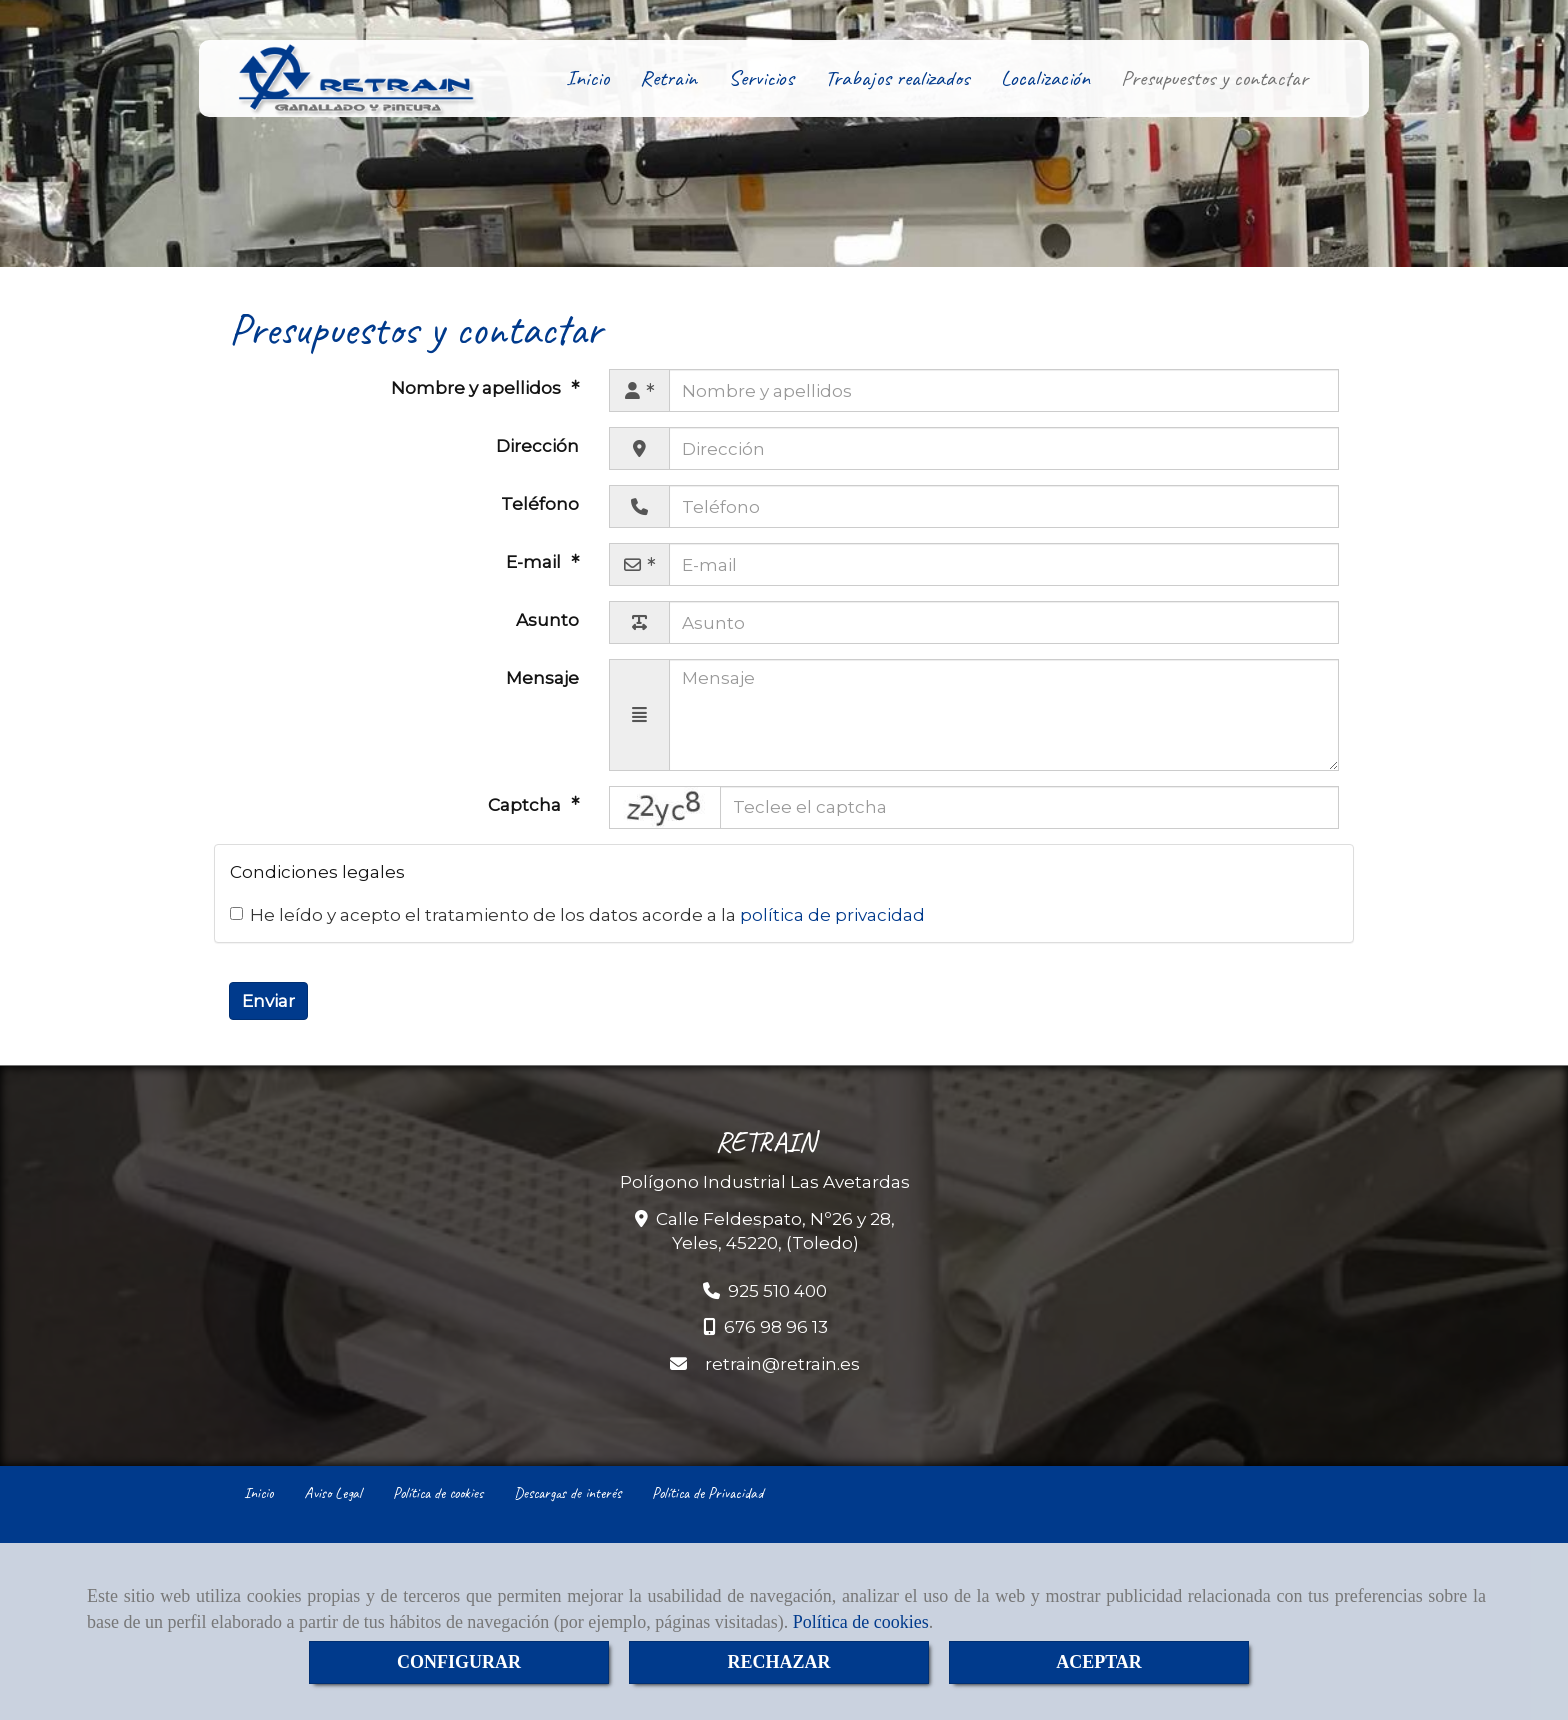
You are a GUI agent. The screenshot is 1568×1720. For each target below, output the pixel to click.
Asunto (547, 620)
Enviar (268, 1001)
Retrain (668, 78)
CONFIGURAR (459, 1662)
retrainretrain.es (782, 1364)
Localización (1045, 78)
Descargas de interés (567, 1493)
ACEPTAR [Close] (1099, 1662)
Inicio (587, 78)
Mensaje (542, 678)
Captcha (526, 805)
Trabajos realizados (897, 78)
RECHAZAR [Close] (778, 1662)
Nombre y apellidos (478, 388)
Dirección (537, 446)
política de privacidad (832, 915)
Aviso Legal (333, 1493)
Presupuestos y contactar (1214, 78)
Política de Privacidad (707, 1493)
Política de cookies (861, 1622)
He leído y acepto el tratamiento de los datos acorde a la (577, 915)
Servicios (761, 78)
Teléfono (540, 504)
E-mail (535, 562)
